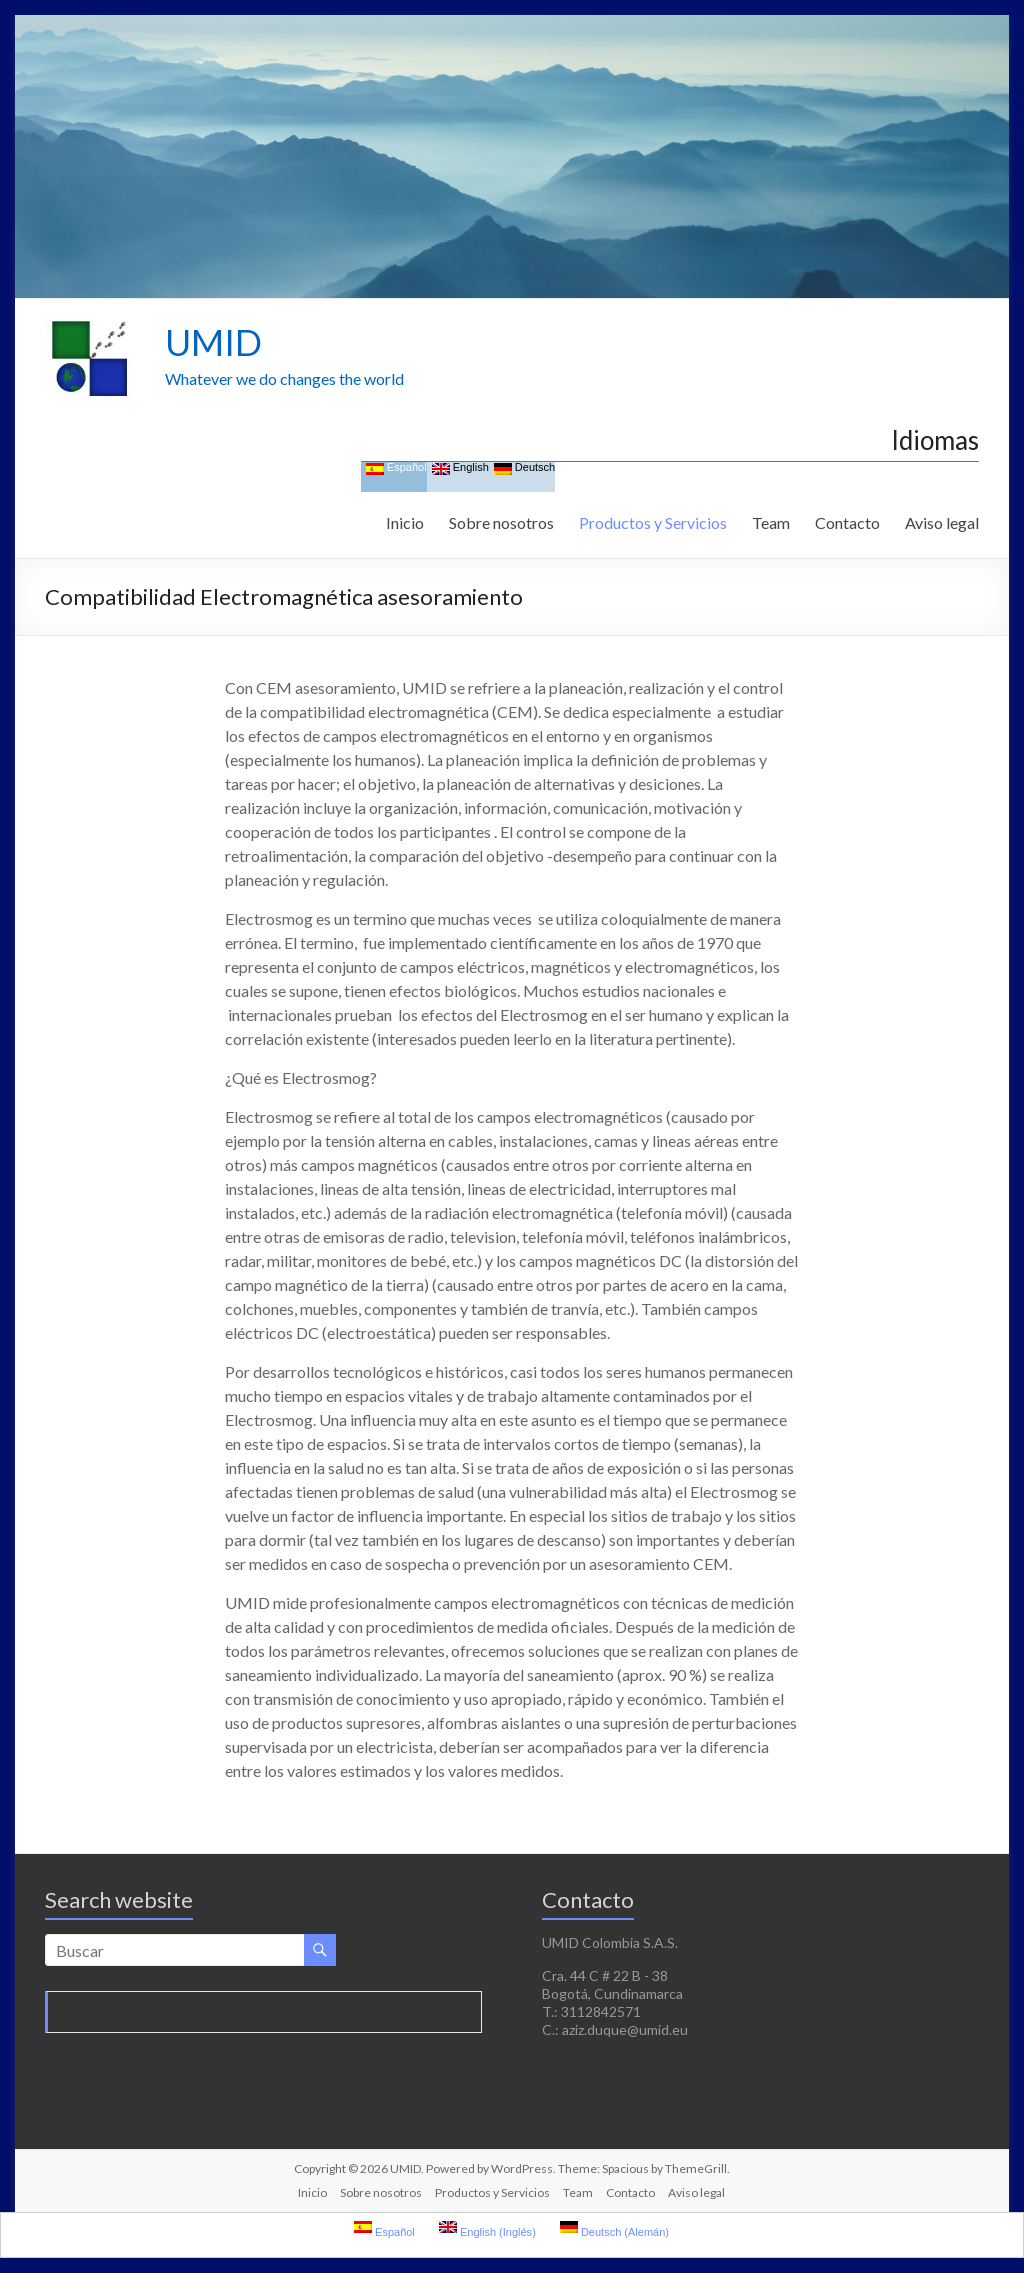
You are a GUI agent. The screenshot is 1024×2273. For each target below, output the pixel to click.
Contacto (847, 522)
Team (771, 522)
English (460, 468)
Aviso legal (942, 522)
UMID (213, 342)
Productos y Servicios (653, 522)
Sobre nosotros (501, 522)
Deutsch (524, 468)
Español (396, 468)
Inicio (405, 522)
